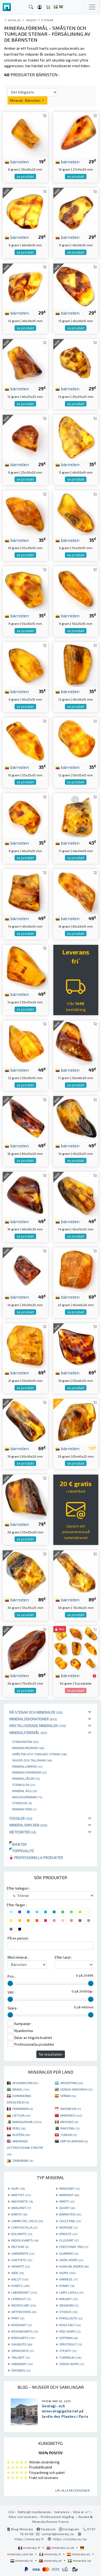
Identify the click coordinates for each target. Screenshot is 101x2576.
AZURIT (67, 2208)
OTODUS (68, 2312)
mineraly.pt (50, 2560)
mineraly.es (79, 2554)
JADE (17, 2273)
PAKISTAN (69, 2128)
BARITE (19, 2214)
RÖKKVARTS (23, 2338)
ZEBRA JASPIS (71, 2364)
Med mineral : (18, 1957)
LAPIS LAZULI (71, 2292)
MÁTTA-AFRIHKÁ (74, 2141)
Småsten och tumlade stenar (39, 1754)
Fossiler (20, 1818)
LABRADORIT (24, 2292)
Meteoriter (22, 1832)
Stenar (47, 20)
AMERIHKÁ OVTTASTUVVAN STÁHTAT (25, 2147)
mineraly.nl (22, 2560)
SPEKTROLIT (70, 2344)
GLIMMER (68, 2253)
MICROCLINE (23, 2305)
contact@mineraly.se (57, 2534)
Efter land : (63, 1957)
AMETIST (21, 2195)
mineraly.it (50, 2554)
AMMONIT (69, 2195)
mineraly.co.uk (60, 2547)
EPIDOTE (68, 2234)
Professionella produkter (36, 1857)
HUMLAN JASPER (74, 2266)
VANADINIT (22, 2364)
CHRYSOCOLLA (24, 2227)
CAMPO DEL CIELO (27, 2221)
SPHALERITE (22, 2350)
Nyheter (18, 1844)
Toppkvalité (21, 1851)
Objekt (31, 20)
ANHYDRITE (22, 2201)
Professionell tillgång (58, 2517)
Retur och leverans (23, 2517)
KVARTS (20, 2285)
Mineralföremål (28, 1732)
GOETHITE (21, 2260)
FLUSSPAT (69, 2240)
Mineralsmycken (28, 1825)
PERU (19, 2128)
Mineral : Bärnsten (27, 100)
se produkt (25, 176)
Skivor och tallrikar (32, 1760)
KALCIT (19, 2279)
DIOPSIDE (68, 2227)
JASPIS (67, 2273)
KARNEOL (68, 2279)
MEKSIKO (69, 2122)
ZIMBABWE (22, 2160)
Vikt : (11, 1992)
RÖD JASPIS (70, 2331)
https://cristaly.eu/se (70, 2539)
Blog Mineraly (20, 2529)
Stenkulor (23, 1784)
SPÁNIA (68, 2096)
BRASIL (20, 2089)
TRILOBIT (20, 2357)
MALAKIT (68, 2299)
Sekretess (61, 2512)
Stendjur (22, 1803)
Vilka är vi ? (81, 2512)
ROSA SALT (70, 2325)
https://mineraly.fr (29, 2539)
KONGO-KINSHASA (76, 2089)
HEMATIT (20, 2266)
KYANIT (66, 2285)
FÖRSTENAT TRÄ (73, 2247)
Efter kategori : (18, 1888)
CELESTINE (70, 2221)
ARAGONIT (21, 2208)
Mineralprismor (28, 1748)
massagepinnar (27, 1797)
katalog (14, 20)
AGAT (18, 2188)
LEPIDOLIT (21, 2299)
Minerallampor (27, 1766)
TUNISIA (68, 2135)
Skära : (13, 2008)
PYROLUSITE (71, 2318)
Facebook (46, 2529)
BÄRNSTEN (70, 2214)
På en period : (18, 1938)
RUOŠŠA (21, 2135)
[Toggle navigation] (92, 7)
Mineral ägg (24, 1791)
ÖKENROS (20, 2370)
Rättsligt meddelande (34, 2512)
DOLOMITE (21, 2234)
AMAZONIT (69, 2188)
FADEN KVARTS (24, 2240)
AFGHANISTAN (25, 2083)
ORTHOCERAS (23, 2312)
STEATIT (67, 2350)
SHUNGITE (21, 2344)
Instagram (69, 2529)
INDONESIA (70, 2108)
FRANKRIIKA (22, 2108)
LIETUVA (21, 2115)
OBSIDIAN (68, 2305)
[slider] (10, 1983)
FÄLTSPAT (20, 2247)
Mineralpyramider (29, 1772)
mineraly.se (79, 2560)
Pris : (11, 1976)
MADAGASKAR (26, 2122)
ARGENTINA (71, 2083)
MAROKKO (71, 2115)
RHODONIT (21, 2325)
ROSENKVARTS (24, 2331)
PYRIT (17, 2318)
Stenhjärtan (25, 1741)
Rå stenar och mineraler (36, 1712)
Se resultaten (50, 2054)
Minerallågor (26, 1778)
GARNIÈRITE (22, 2253)
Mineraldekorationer (33, 1719)
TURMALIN (70, 2357)
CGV (11, 2512)
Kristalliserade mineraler (37, 1725)
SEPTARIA (68, 2338)
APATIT (66, 2201)
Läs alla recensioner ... (74, 2490)
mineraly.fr (29, 2547)
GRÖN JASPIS (71, 2260)
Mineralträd (24, 1809)
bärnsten (17, 161)
